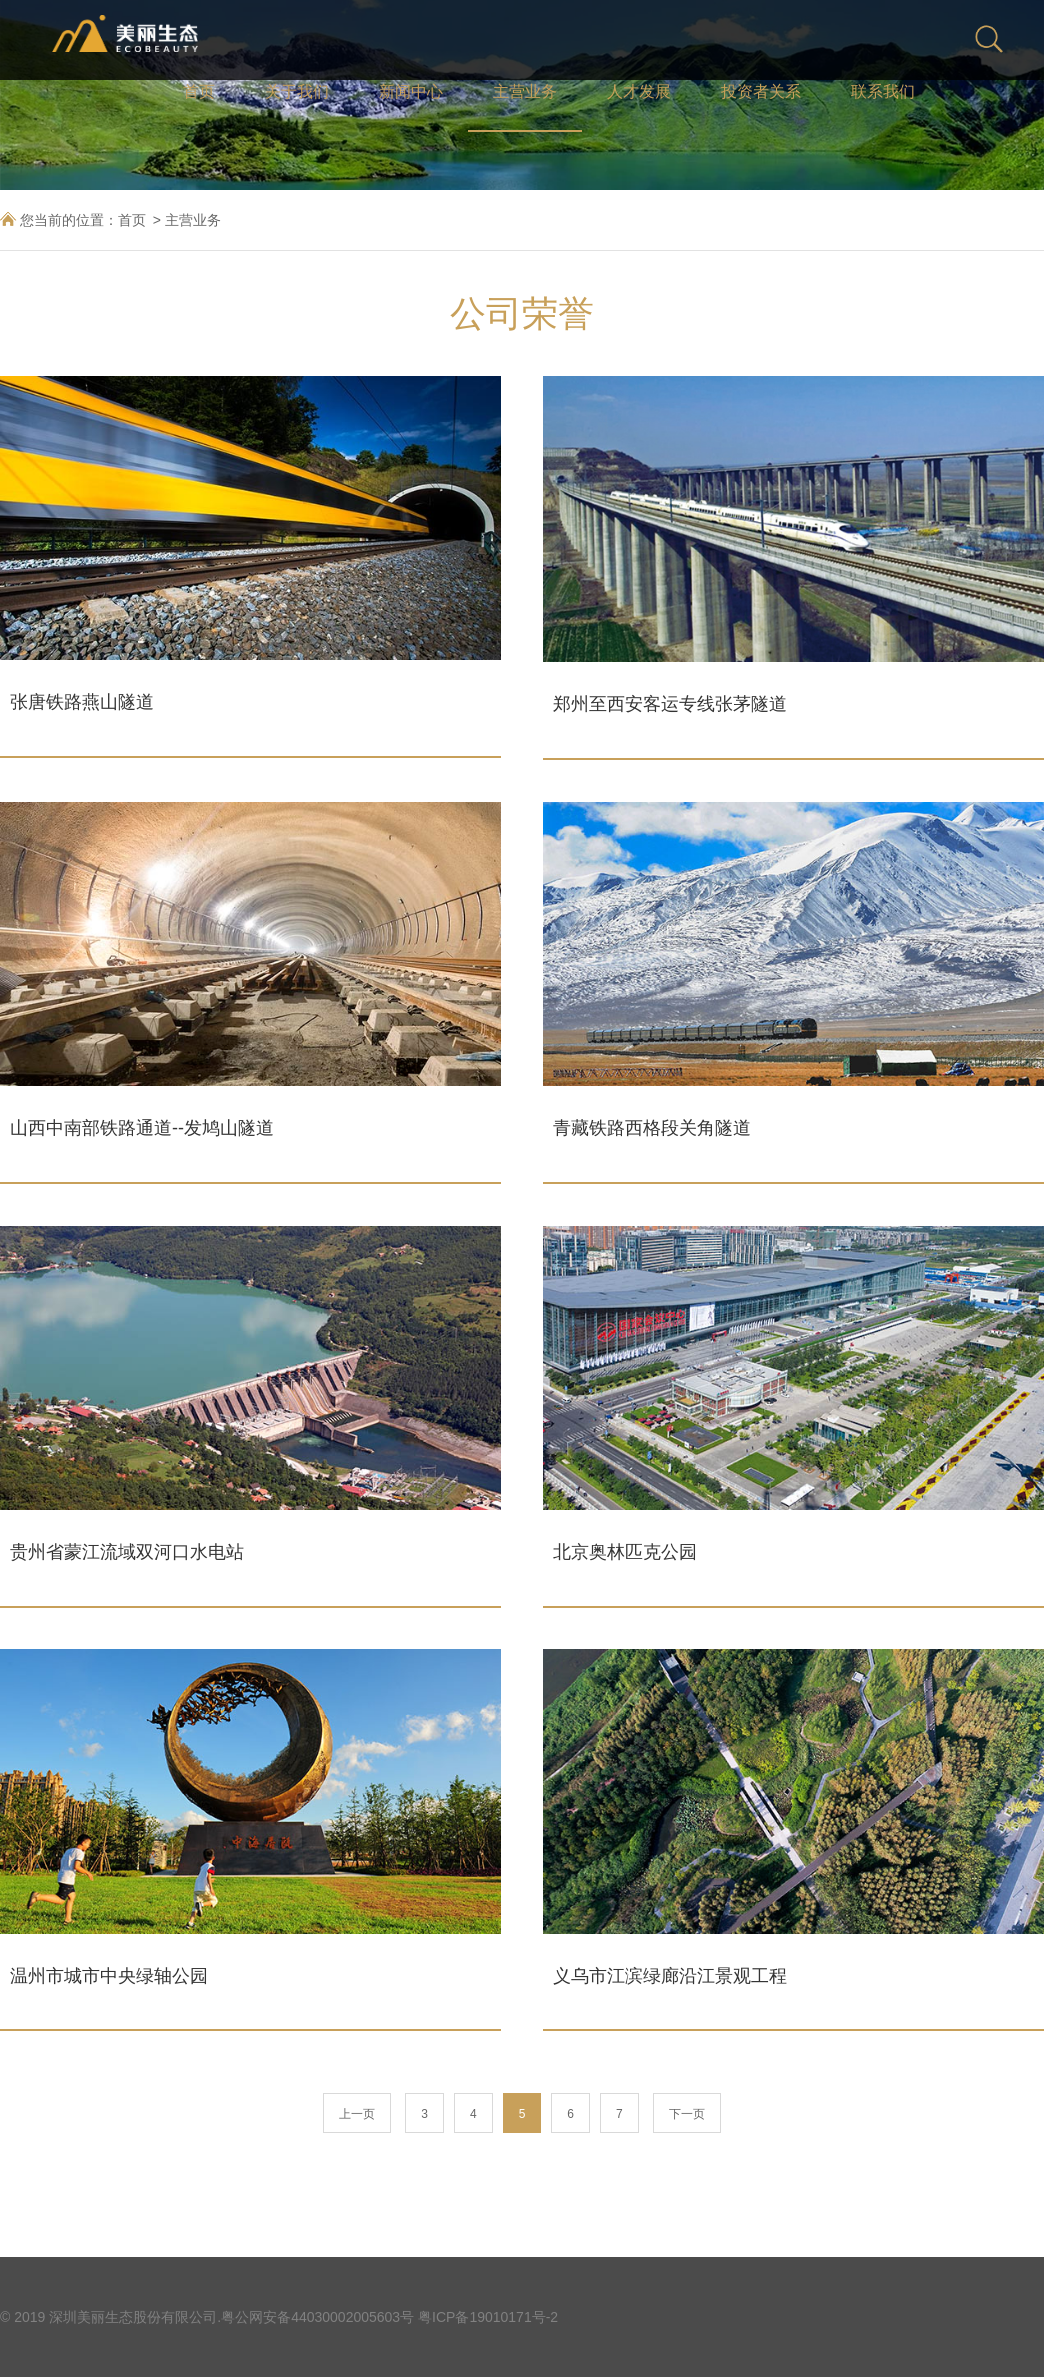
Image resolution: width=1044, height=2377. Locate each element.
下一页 (687, 2114)
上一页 (357, 2114)
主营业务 (525, 91)
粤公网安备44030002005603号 (317, 2317)
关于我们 (297, 91)
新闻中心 (411, 91)
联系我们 (883, 91)
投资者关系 (761, 91)
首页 (199, 91)
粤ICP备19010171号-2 (488, 2317)
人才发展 (639, 91)
